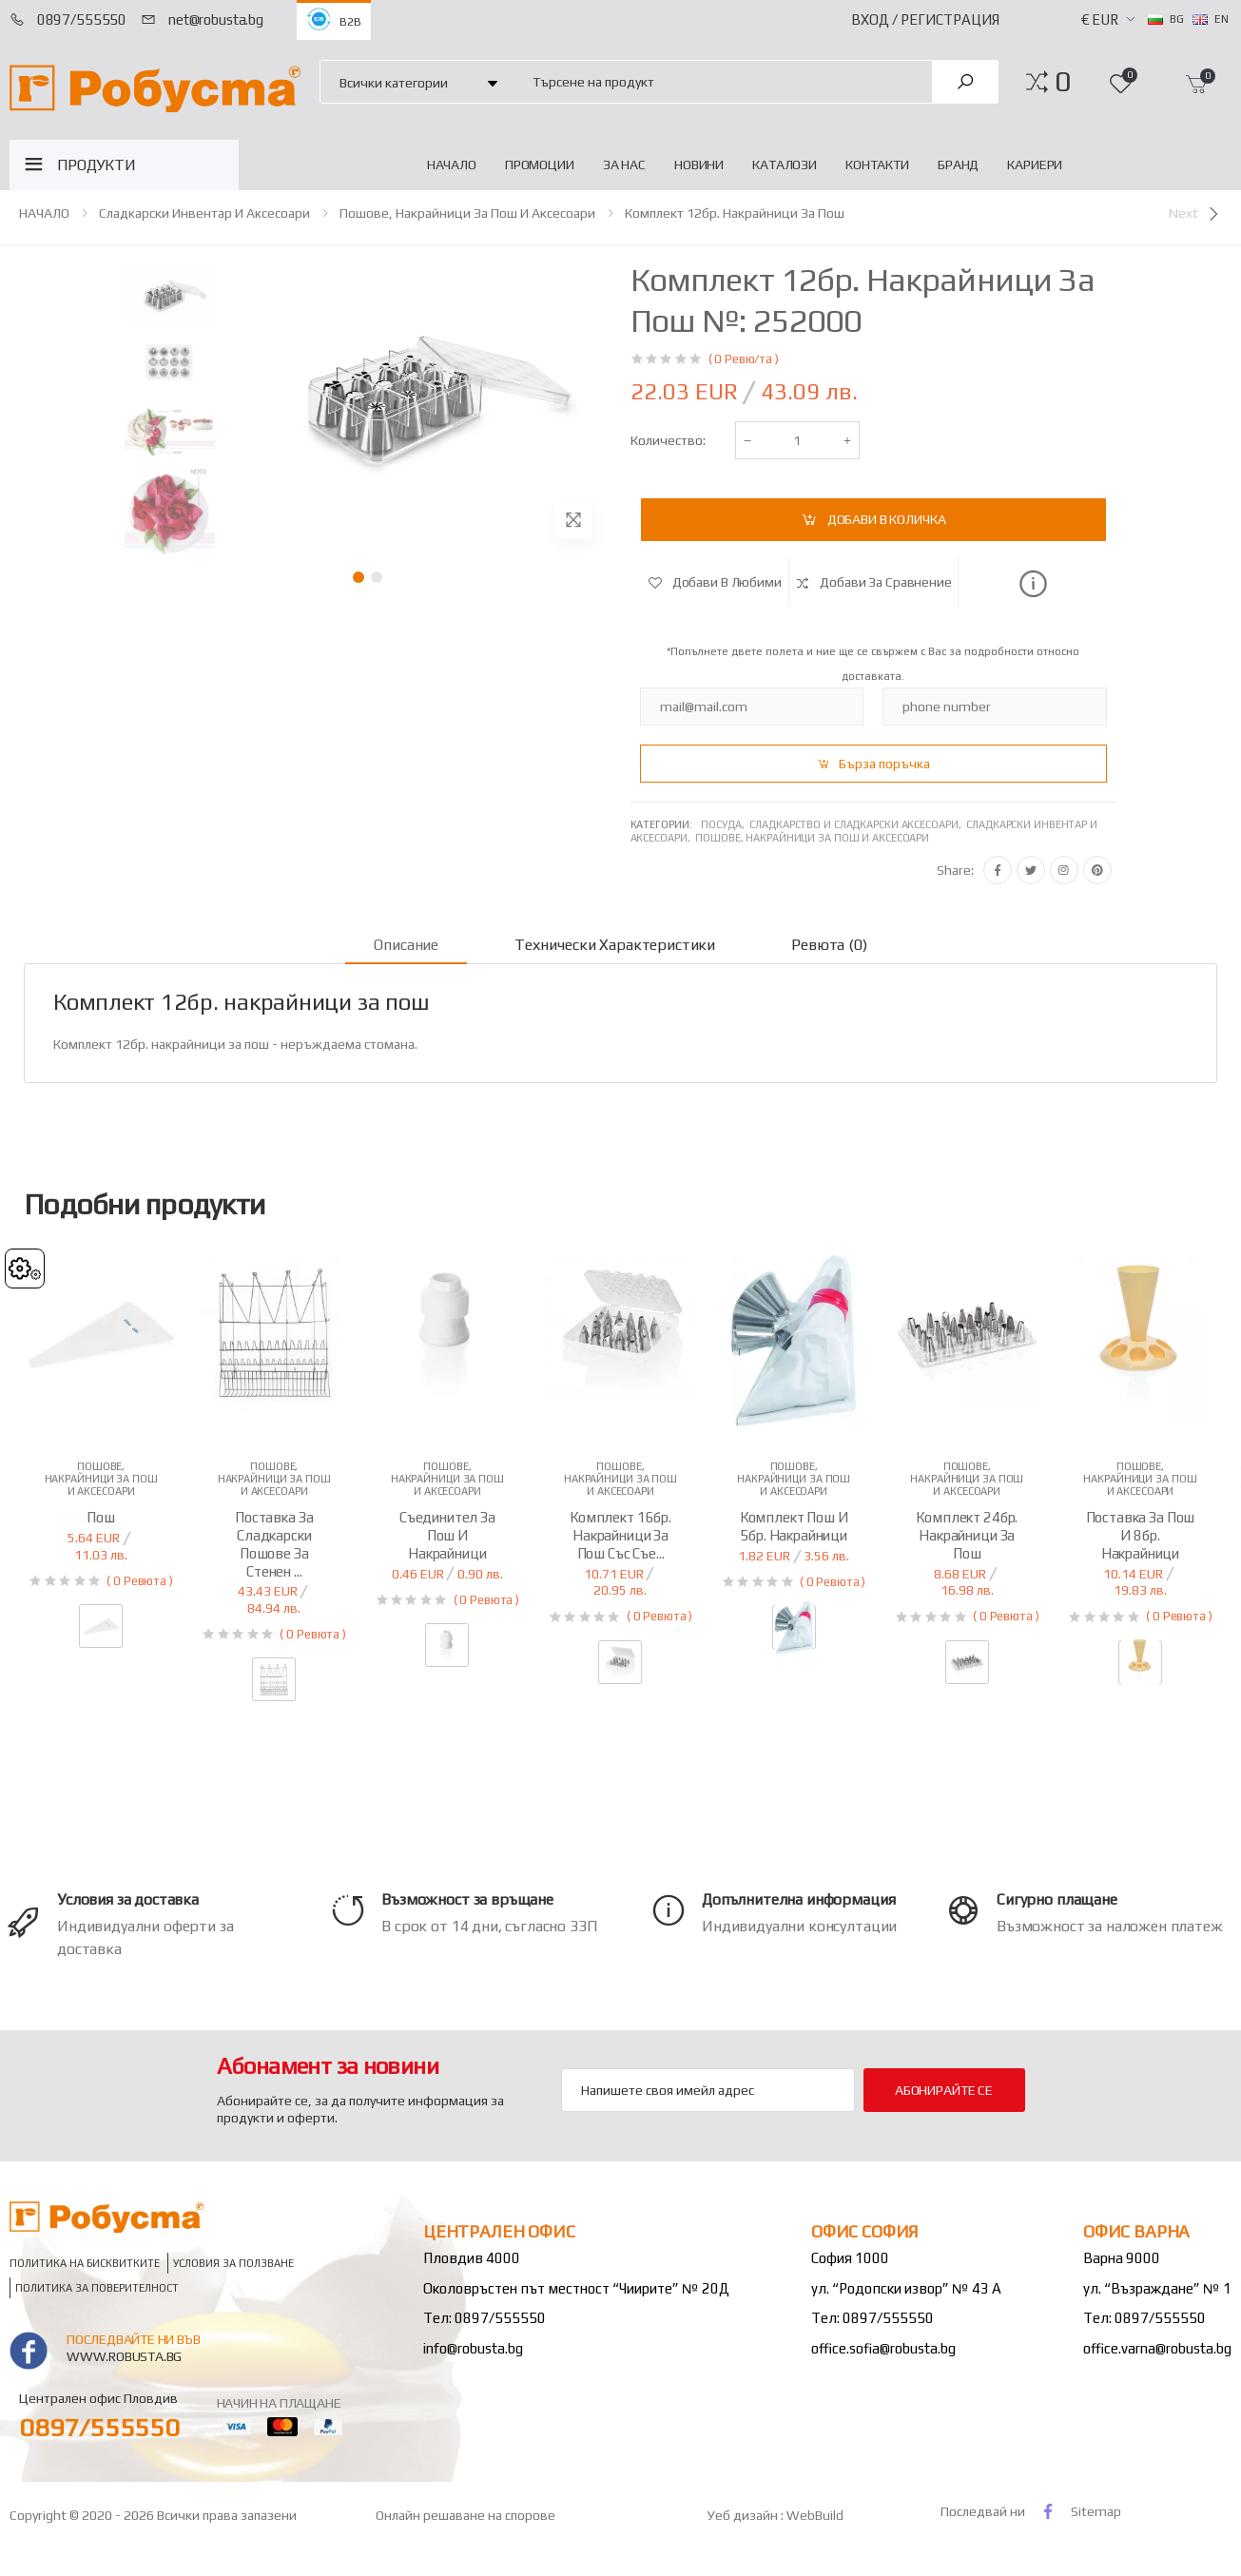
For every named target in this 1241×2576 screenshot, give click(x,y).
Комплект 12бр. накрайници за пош (734, 213)
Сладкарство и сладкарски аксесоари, (857, 824)
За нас (624, 164)
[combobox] (721, 81)
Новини (699, 164)
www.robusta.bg (124, 2356)
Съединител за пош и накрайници (447, 1535)
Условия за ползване (233, 2262)
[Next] (1195, 213)
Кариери (1034, 164)
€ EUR (1099, 19)
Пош (101, 1517)
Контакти (877, 164)
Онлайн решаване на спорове (465, 2515)
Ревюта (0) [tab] (828, 945)
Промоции (539, 164)
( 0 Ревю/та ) (743, 359)
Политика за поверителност (97, 2287)
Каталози (784, 164)
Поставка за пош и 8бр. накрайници (1140, 1535)
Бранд (958, 164)
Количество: (668, 440)
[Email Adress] (708, 2090)
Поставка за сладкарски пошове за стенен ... (274, 1544)
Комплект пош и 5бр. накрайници (794, 1526)
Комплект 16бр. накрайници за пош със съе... (620, 1535)
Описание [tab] (406, 945)
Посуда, (725, 824)
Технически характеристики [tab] (614, 945)
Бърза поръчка (884, 763)
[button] (1063, 82)
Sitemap (1096, 2511)
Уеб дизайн (744, 2515)
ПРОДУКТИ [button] (96, 165)
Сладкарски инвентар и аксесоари (204, 213)
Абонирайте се (944, 2090)
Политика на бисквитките (85, 2262)
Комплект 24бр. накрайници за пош (967, 1535)
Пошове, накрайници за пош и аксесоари (467, 213)
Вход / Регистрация (925, 19)
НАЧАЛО (451, 164)
